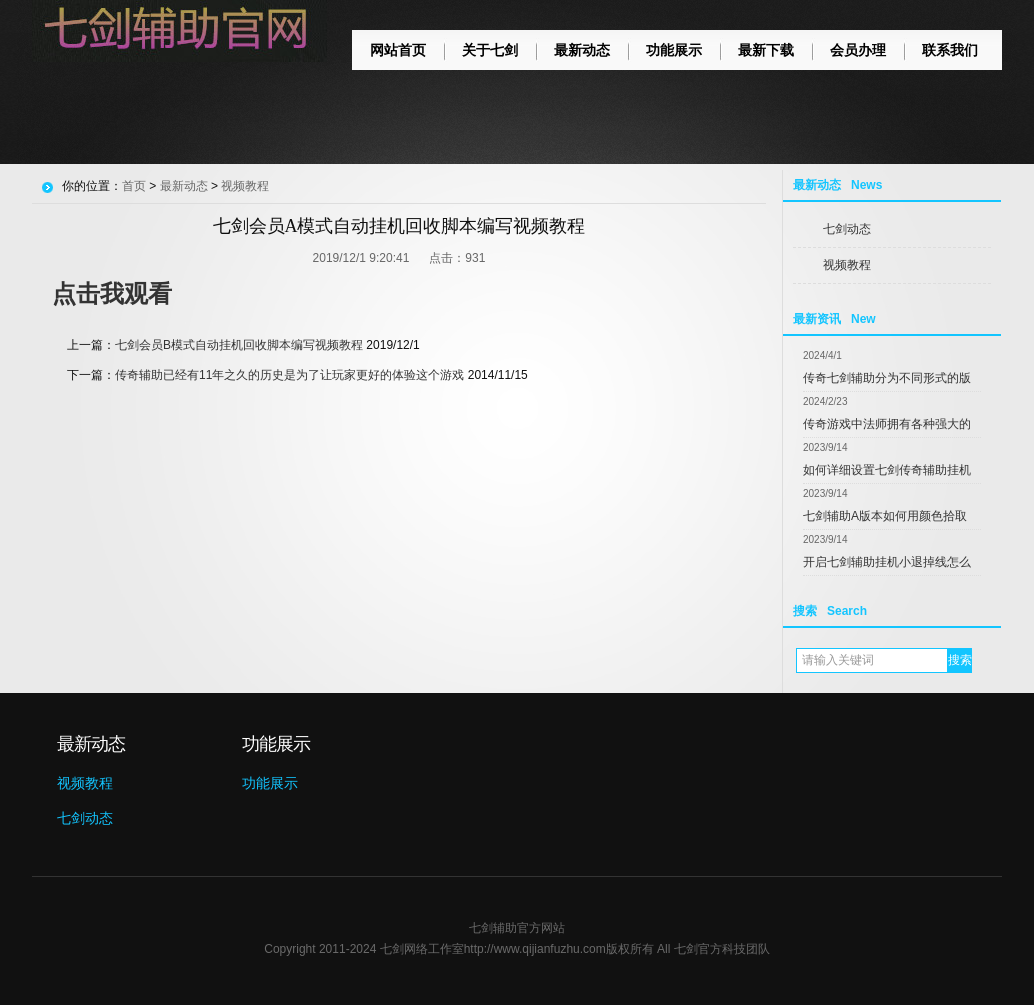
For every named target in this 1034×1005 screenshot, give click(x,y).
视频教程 (847, 265)
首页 (134, 186)
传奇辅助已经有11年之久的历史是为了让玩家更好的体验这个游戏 (289, 375)
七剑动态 (847, 229)
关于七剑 (490, 50)
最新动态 (582, 50)
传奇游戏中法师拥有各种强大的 (887, 424)
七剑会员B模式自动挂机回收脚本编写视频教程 (239, 345)
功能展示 (674, 50)
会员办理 (858, 50)
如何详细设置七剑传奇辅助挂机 (887, 470)
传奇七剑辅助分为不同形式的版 (887, 378)
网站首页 (398, 50)
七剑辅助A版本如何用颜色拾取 (885, 516)
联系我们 (950, 50)
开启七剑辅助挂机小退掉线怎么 (887, 562)
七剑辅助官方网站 (517, 928)
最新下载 (766, 50)
